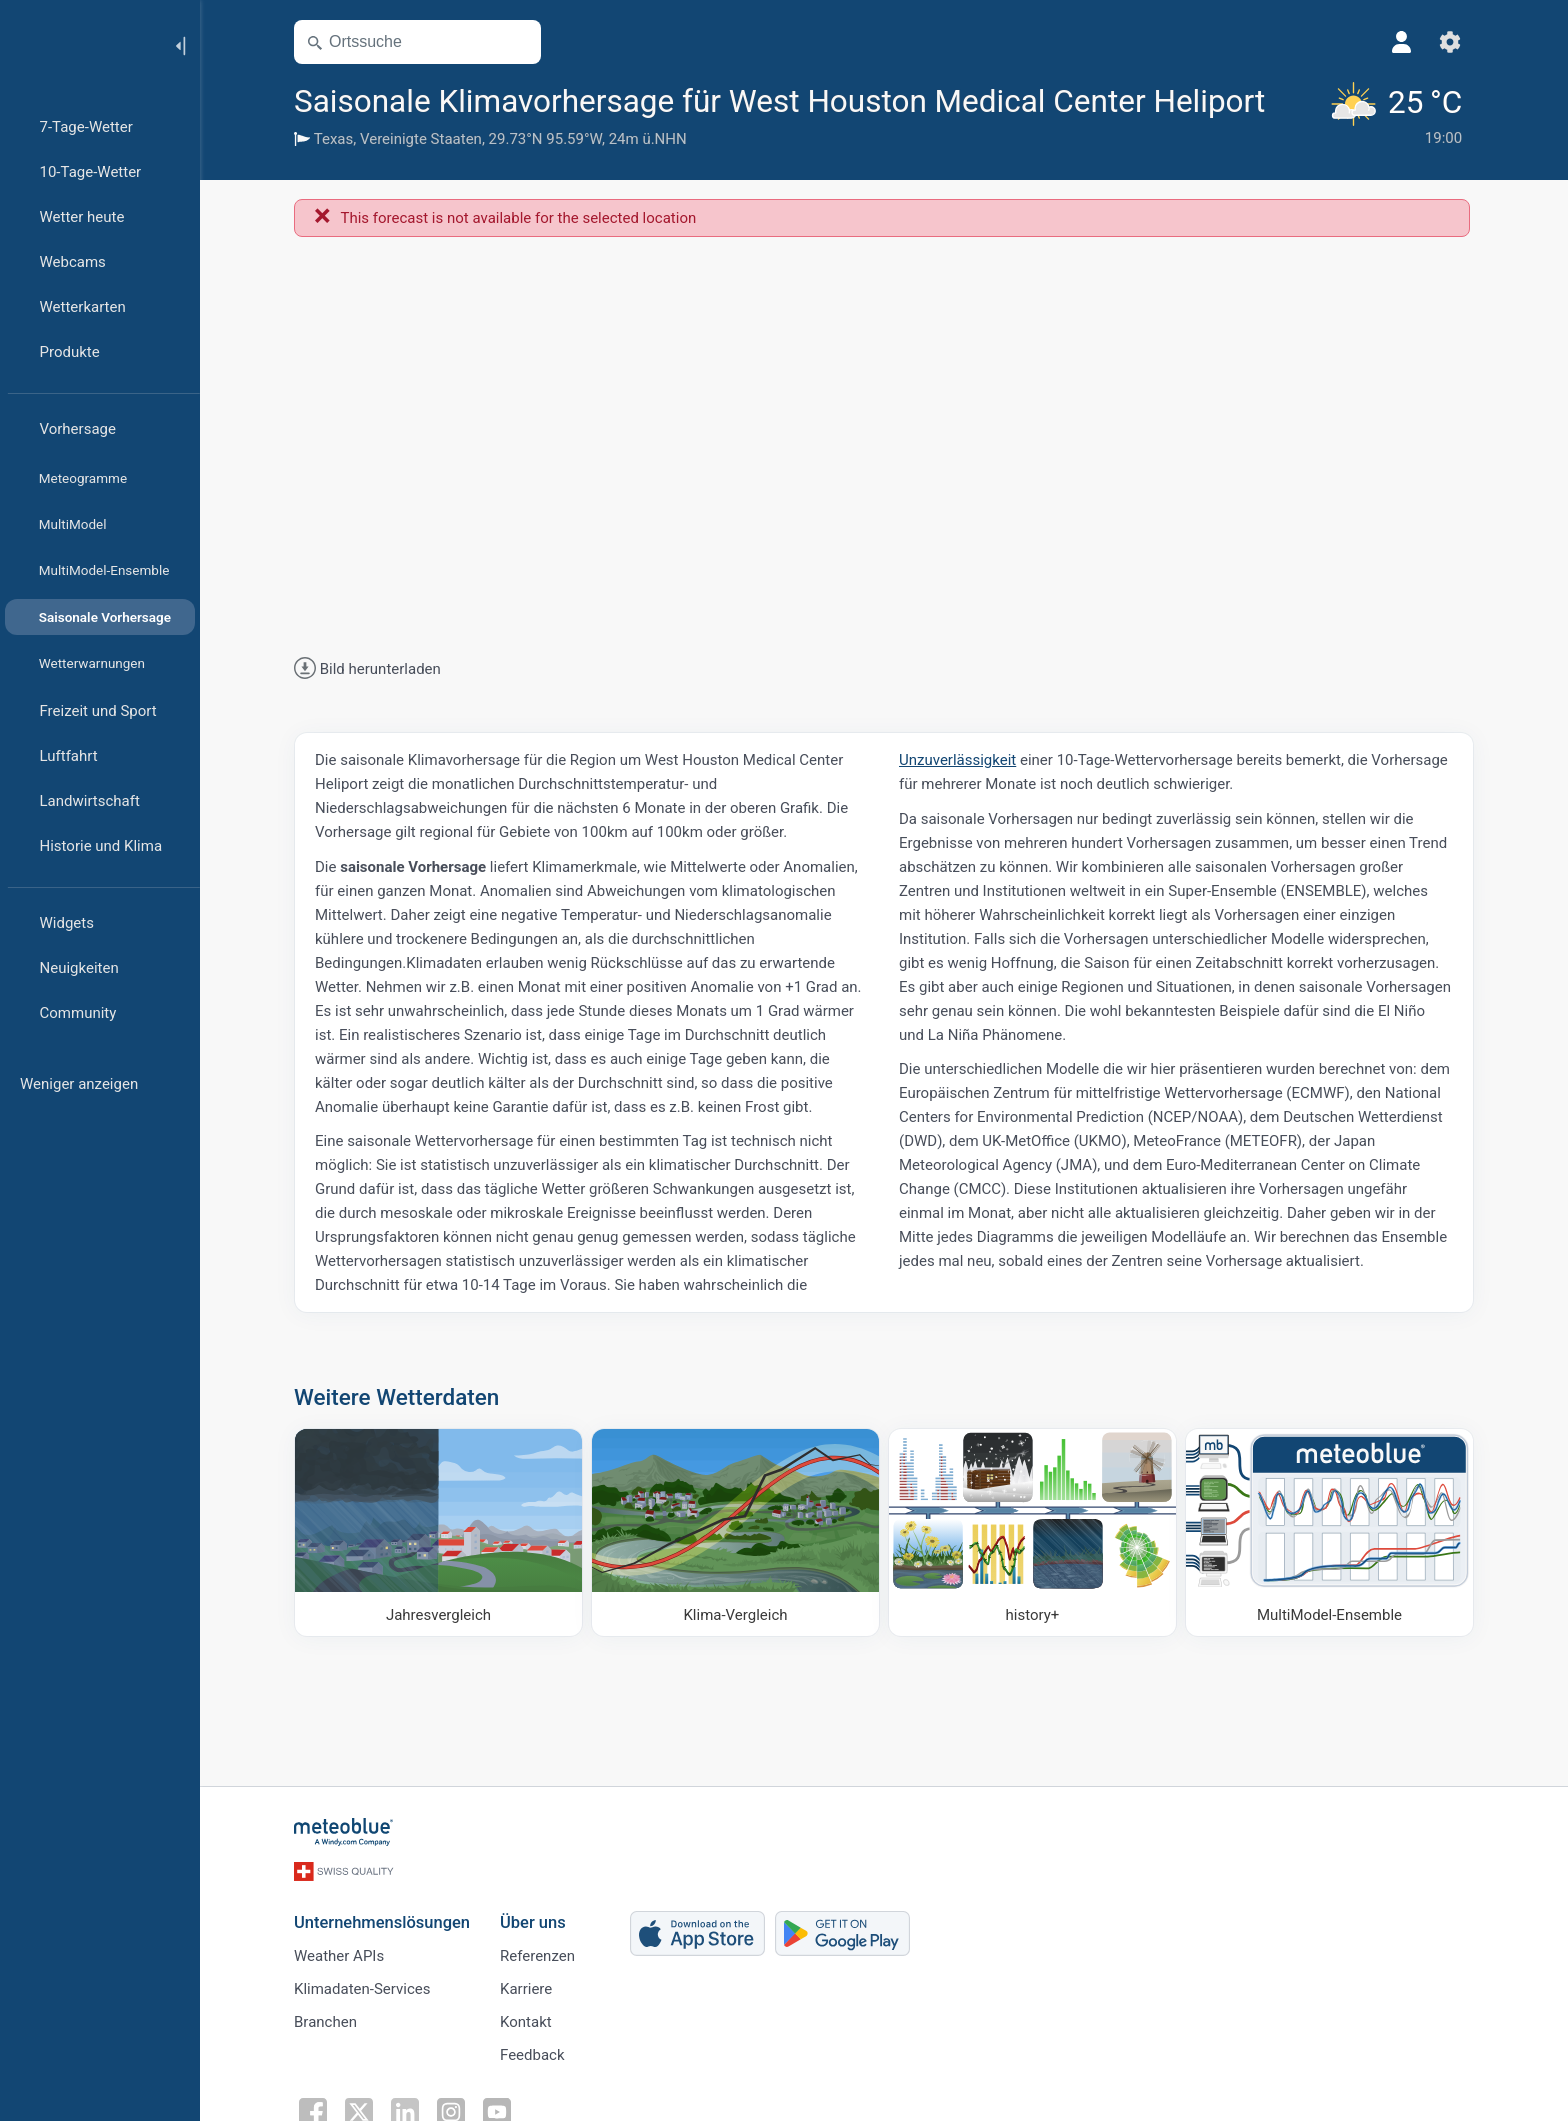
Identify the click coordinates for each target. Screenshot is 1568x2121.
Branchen (325, 2022)
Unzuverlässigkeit (957, 760)
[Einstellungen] (1450, 42)
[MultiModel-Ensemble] (1329, 1532)
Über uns (533, 1922)
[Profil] (1402, 42)
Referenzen (537, 1956)
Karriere (526, 1989)
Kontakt (526, 2022)
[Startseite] (79, 44)
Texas (334, 139)
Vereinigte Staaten (421, 139)
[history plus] (1032, 1532)
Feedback (532, 2055)
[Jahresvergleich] (438, 1532)
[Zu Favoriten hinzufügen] (1290, 99)
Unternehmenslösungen (382, 1922)
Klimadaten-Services (362, 1989)
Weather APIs (339, 1956)
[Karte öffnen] (517, 42)
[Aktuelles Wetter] (1394, 115)
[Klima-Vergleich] (735, 1532)
